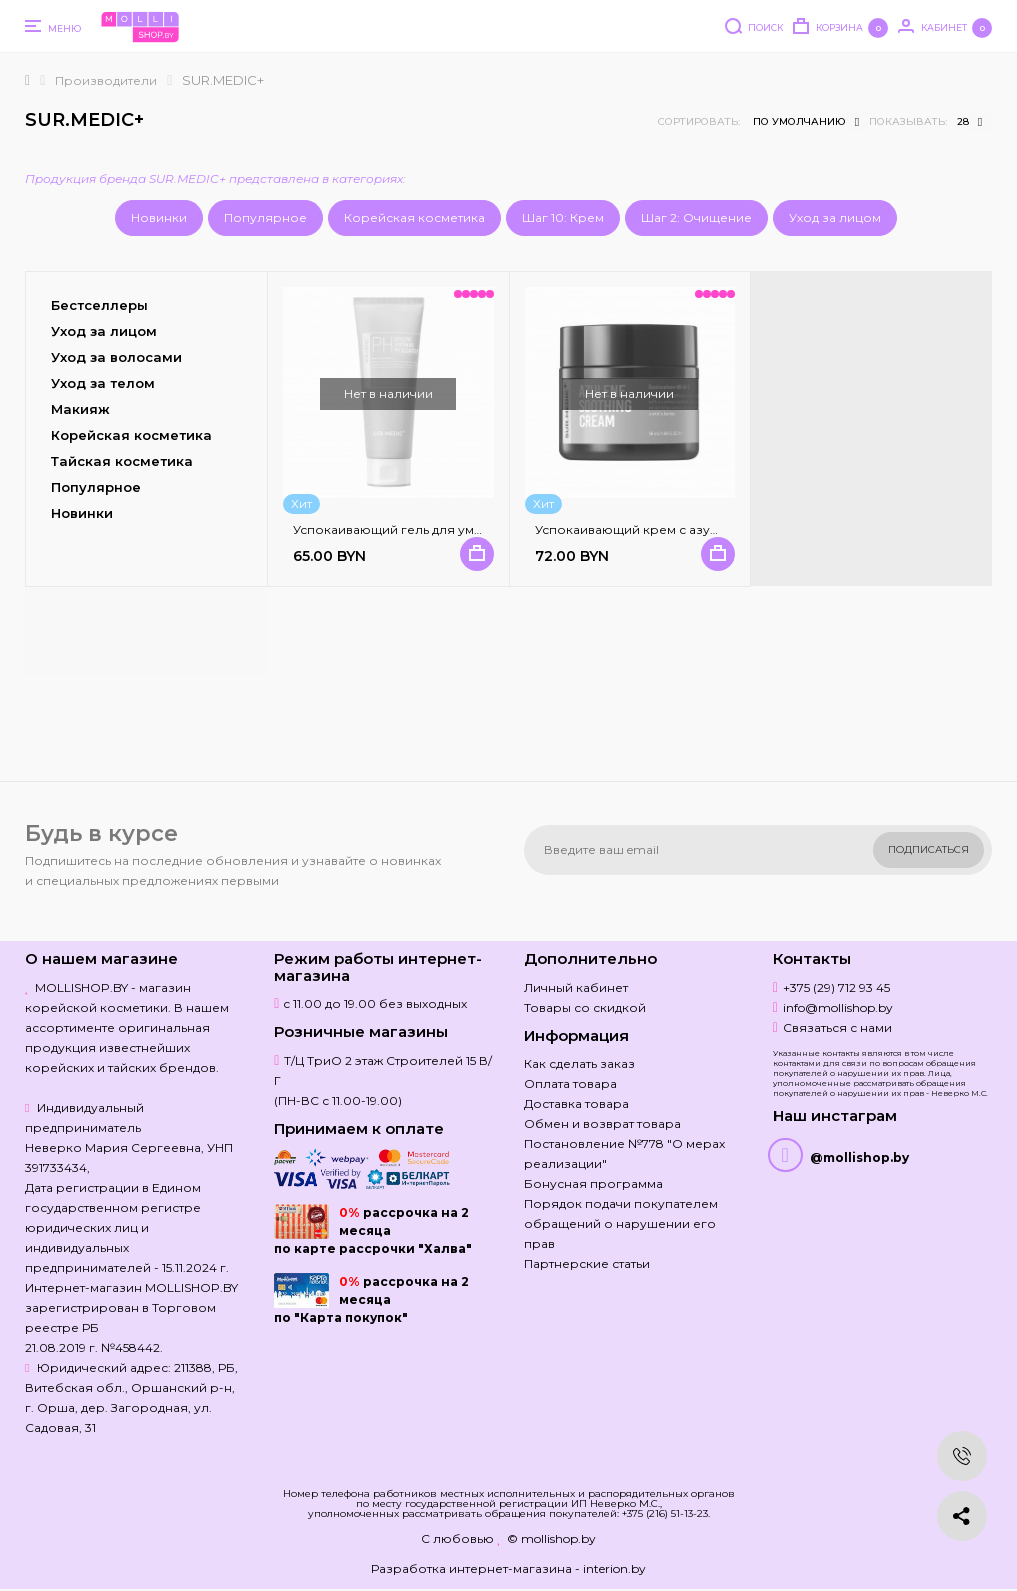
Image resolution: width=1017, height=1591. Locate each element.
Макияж (80, 409)
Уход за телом (103, 383)
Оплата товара (570, 1083)
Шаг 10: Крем (563, 217)
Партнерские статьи (587, 1263)
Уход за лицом (835, 217)
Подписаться (928, 849)
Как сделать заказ (579, 1063)
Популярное (265, 217)
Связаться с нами (837, 1027)
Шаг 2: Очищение (696, 217)
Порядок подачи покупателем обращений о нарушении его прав (621, 1223)
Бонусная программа (593, 1183)
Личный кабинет (576, 987)
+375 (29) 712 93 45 (836, 987)
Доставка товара (576, 1103)
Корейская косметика (414, 217)
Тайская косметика (122, 461)
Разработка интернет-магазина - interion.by (508, 1568)
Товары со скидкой (585, 1007)
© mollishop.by (551, 1538)
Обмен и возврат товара (602, 1123)
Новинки (159, 217)
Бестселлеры (99, 305)
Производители (106, 80)
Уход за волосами (116, 357)
